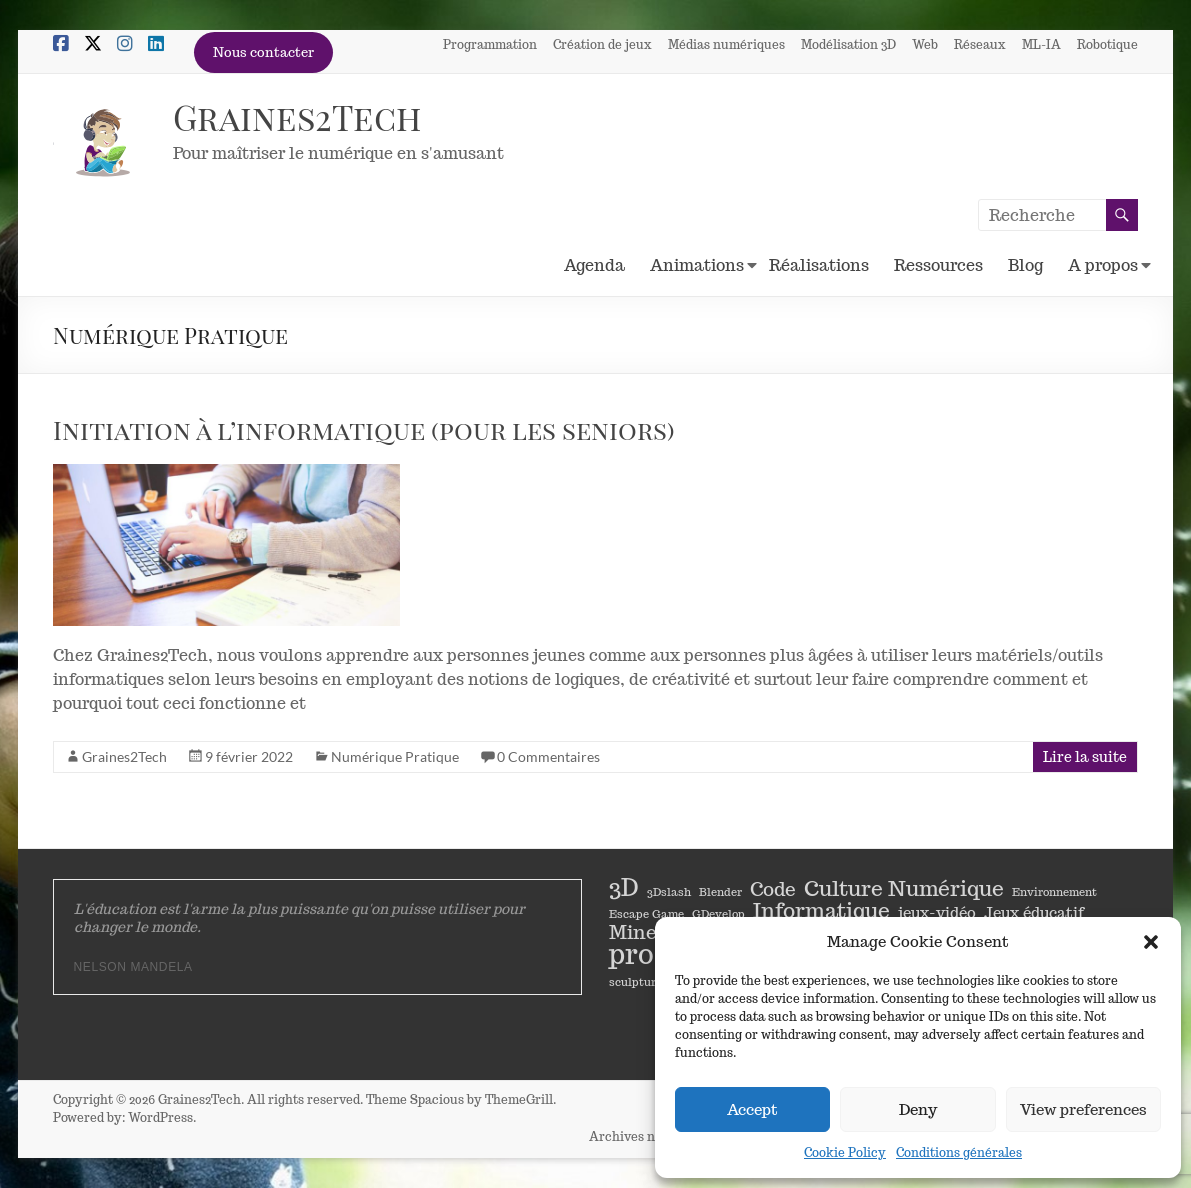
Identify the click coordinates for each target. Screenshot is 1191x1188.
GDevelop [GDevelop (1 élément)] (718, 914)
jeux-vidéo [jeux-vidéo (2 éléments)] (937, 912)
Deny (918, 1109)
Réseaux (980, 44)
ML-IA (1041, 44)
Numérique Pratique (395, 756)
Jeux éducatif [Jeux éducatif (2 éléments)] (1034, 912)
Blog (1025, 265)
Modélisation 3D (848, 44)
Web (925, 44)
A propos (1103, 265)
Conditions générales (959, 1152)
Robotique (1107, 44)
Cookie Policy (845, 1152)
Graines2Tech (301, 117)
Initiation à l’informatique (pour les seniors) (364, 429)
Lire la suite (1085, 757)
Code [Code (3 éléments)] (773, 889)
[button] (1151, 942)
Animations (697, 265)
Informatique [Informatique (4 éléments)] (821, 910)
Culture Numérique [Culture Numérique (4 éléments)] (904, 888)
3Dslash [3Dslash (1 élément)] (669, 892)
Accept (752, 1109)
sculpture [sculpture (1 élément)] (635, 982)
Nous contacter (263, 52)
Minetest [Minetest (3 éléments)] (651, 932)
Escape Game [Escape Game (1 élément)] (646, 914)
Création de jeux (602, 44)
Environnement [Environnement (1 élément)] (1054, 892)
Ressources (938, 265)
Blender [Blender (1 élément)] (720, 892)
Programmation (490, 44)
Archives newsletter (646, 1135)
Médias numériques (726, 44)
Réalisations (819, 265)
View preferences (1083, 1109)
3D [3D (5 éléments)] (624, 888)
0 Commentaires (548, 756)
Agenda (594, 265)
